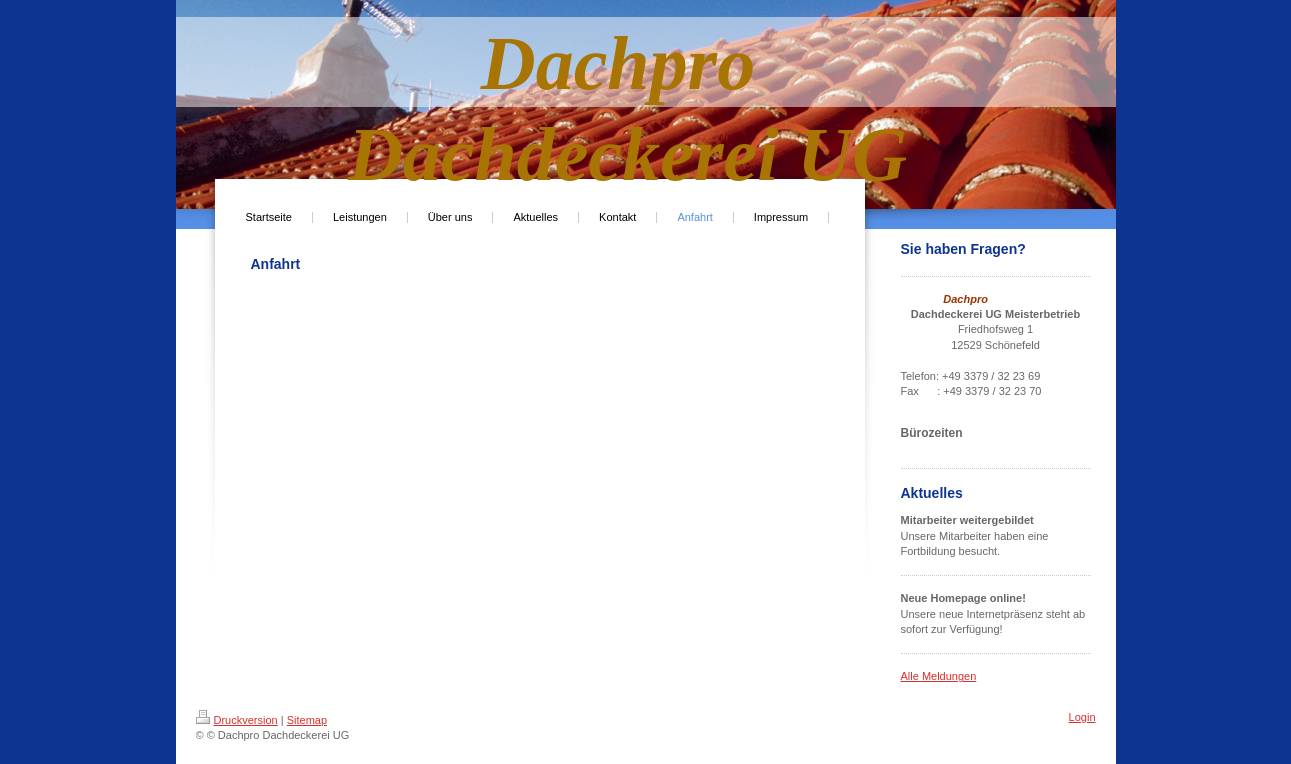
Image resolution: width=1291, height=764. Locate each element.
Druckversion (237, 720)
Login (1082, 717)
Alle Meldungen (939, 676)
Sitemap (307, 720)
